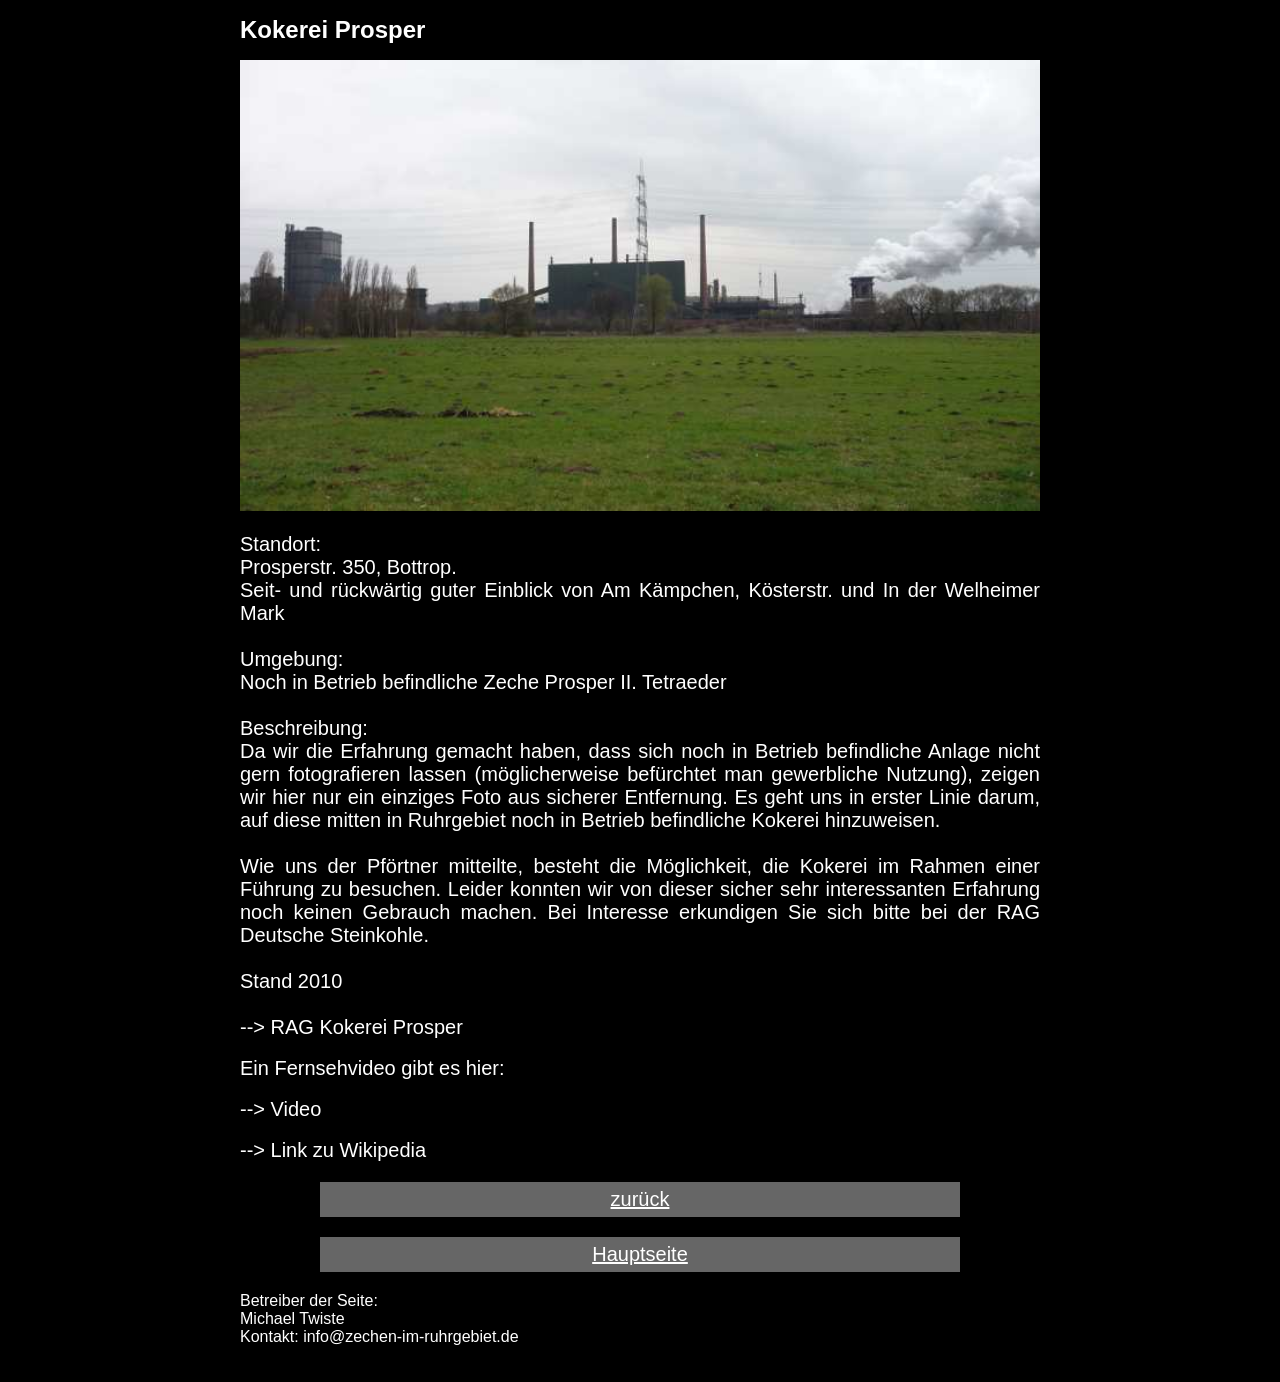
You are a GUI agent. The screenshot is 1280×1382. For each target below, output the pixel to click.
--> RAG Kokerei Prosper (351, 1027)
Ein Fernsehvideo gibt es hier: (372, 1068)
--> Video (280, 1109)
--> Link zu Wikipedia (333, 1150)
